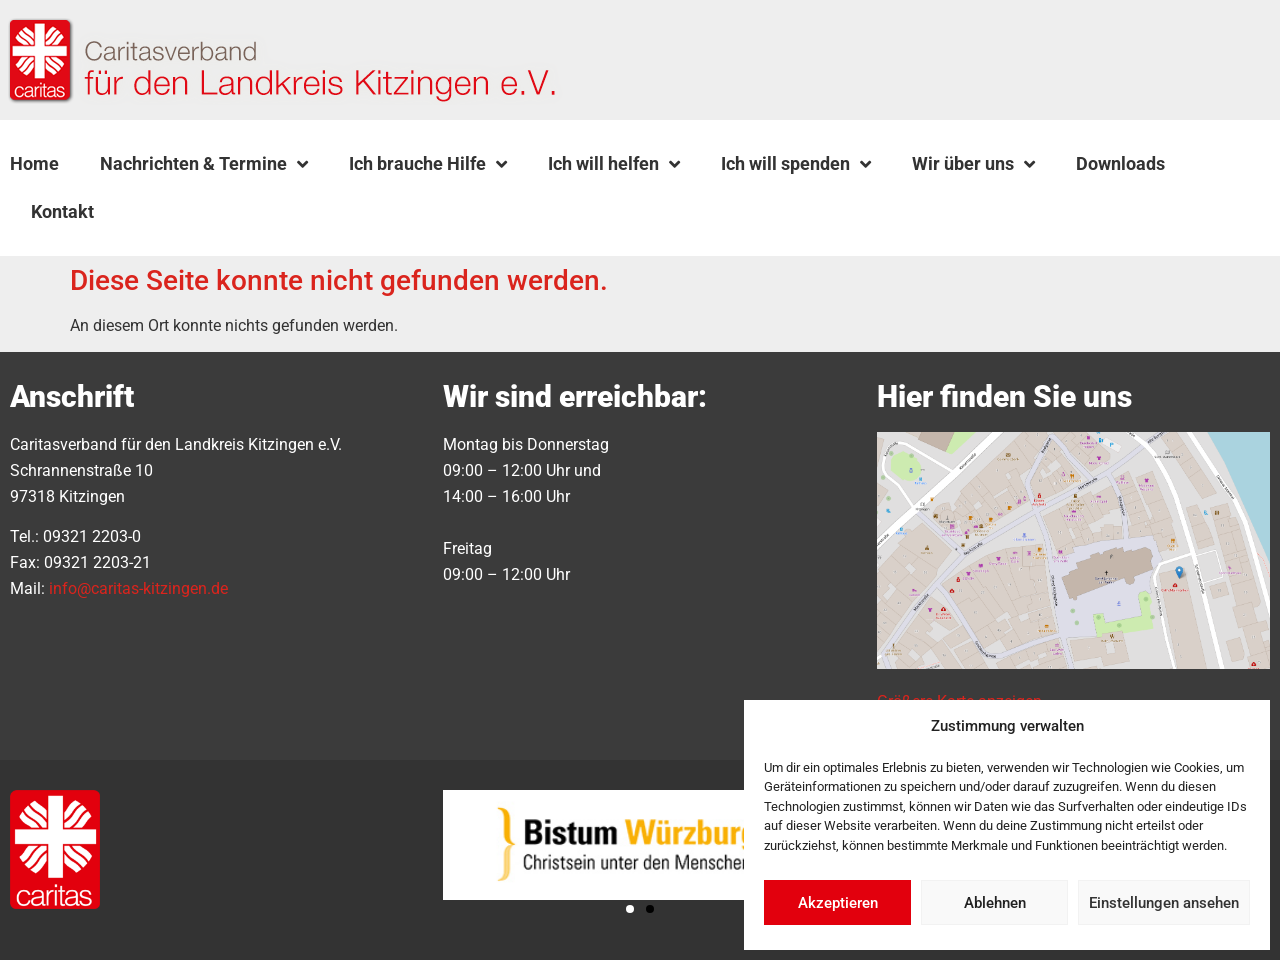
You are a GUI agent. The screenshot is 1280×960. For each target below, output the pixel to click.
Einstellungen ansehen (1164, 903)
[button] (165, 212)
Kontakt (62, 211)
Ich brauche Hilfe (428, 164)
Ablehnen (995, 903)
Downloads (1120, 163)
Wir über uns (973, 164)
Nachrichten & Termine (204, 164)
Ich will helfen (614, 164)
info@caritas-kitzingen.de (138, 588)
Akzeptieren (838, 903)
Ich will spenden (796, 164)
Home (34, 163)
